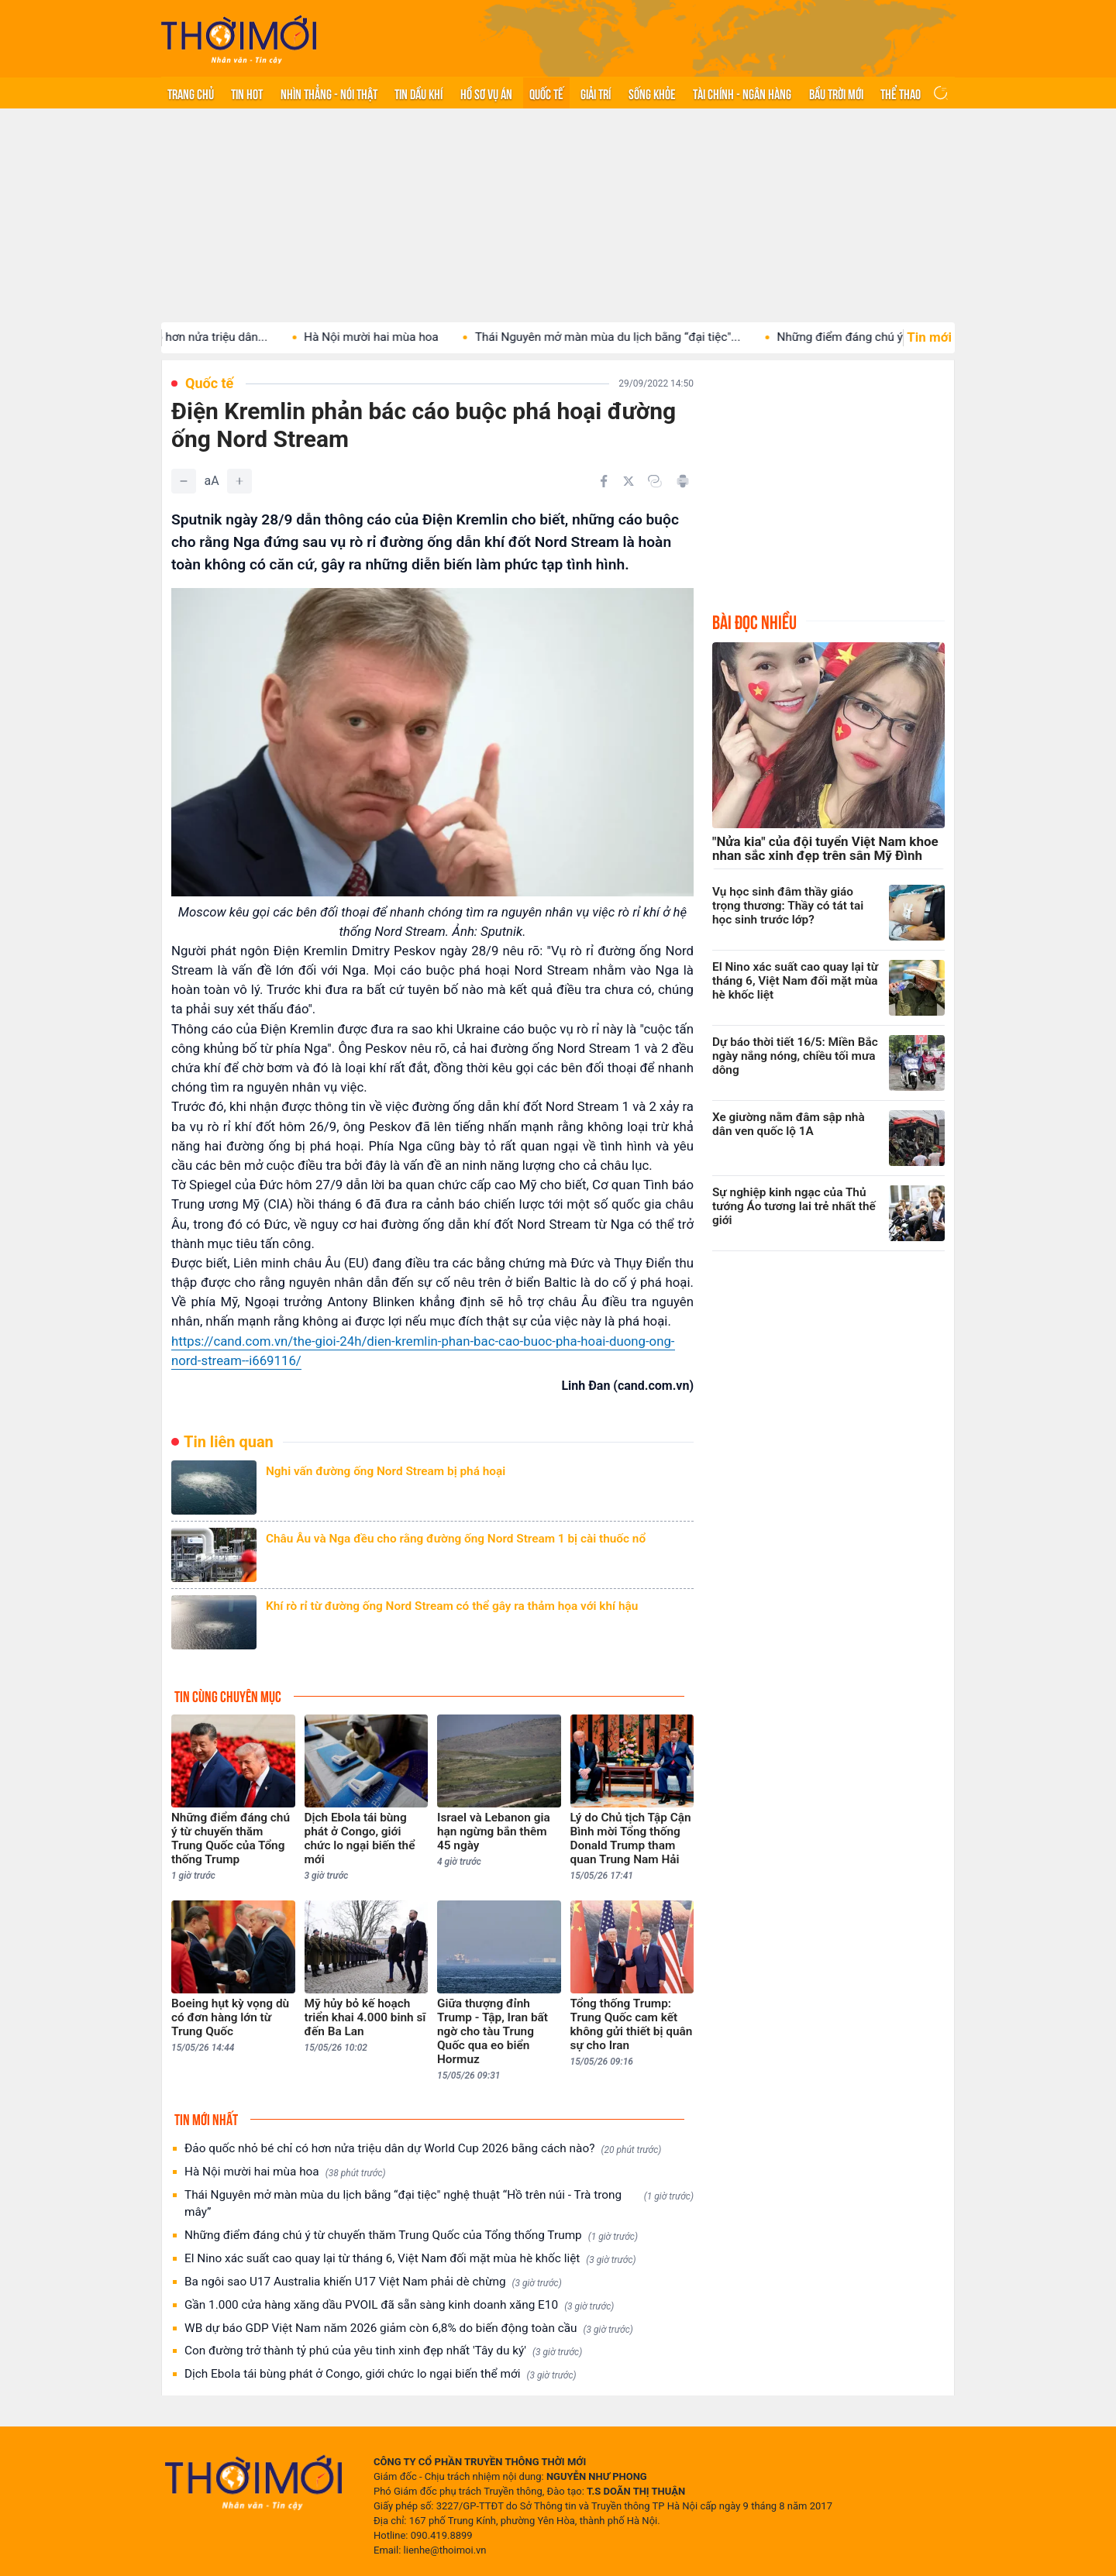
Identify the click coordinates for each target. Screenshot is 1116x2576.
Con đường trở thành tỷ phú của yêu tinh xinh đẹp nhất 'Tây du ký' (383, 2351)
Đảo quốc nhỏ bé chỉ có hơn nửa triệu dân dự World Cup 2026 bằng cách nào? (422, 2148)
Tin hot (247, 92)
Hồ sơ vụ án (486, 92)
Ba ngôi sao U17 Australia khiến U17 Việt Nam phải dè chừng (373, 2282)
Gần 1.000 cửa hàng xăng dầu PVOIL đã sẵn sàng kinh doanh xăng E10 (399, 2305)
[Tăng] (239, 481)
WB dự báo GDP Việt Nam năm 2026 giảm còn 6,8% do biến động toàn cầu (408, 2328)
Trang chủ (190, 92)
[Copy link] (655, 481)
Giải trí (595, 92)
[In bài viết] (683, 481)
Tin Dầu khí (418, 92)
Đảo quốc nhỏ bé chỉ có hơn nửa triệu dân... (186, 337)
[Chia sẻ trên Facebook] (603, 481)
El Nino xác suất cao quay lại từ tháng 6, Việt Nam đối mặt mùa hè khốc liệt (410, 2258)
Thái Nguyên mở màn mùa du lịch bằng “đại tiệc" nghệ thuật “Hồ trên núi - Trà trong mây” (439, 2203)
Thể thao (900, 92)
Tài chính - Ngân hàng (742, 92)
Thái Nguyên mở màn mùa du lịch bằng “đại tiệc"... (641, 337)
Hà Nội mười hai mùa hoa (404, 337)
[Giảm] (183, 481)
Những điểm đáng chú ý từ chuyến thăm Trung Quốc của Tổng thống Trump (411, 2235)
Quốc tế (546, 92)
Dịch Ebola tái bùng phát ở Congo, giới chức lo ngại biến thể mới (380, 2374)
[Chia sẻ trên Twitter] (628, 481)
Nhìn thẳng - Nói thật (329, 92)
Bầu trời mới (836, 92)
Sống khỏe (652, 92)
